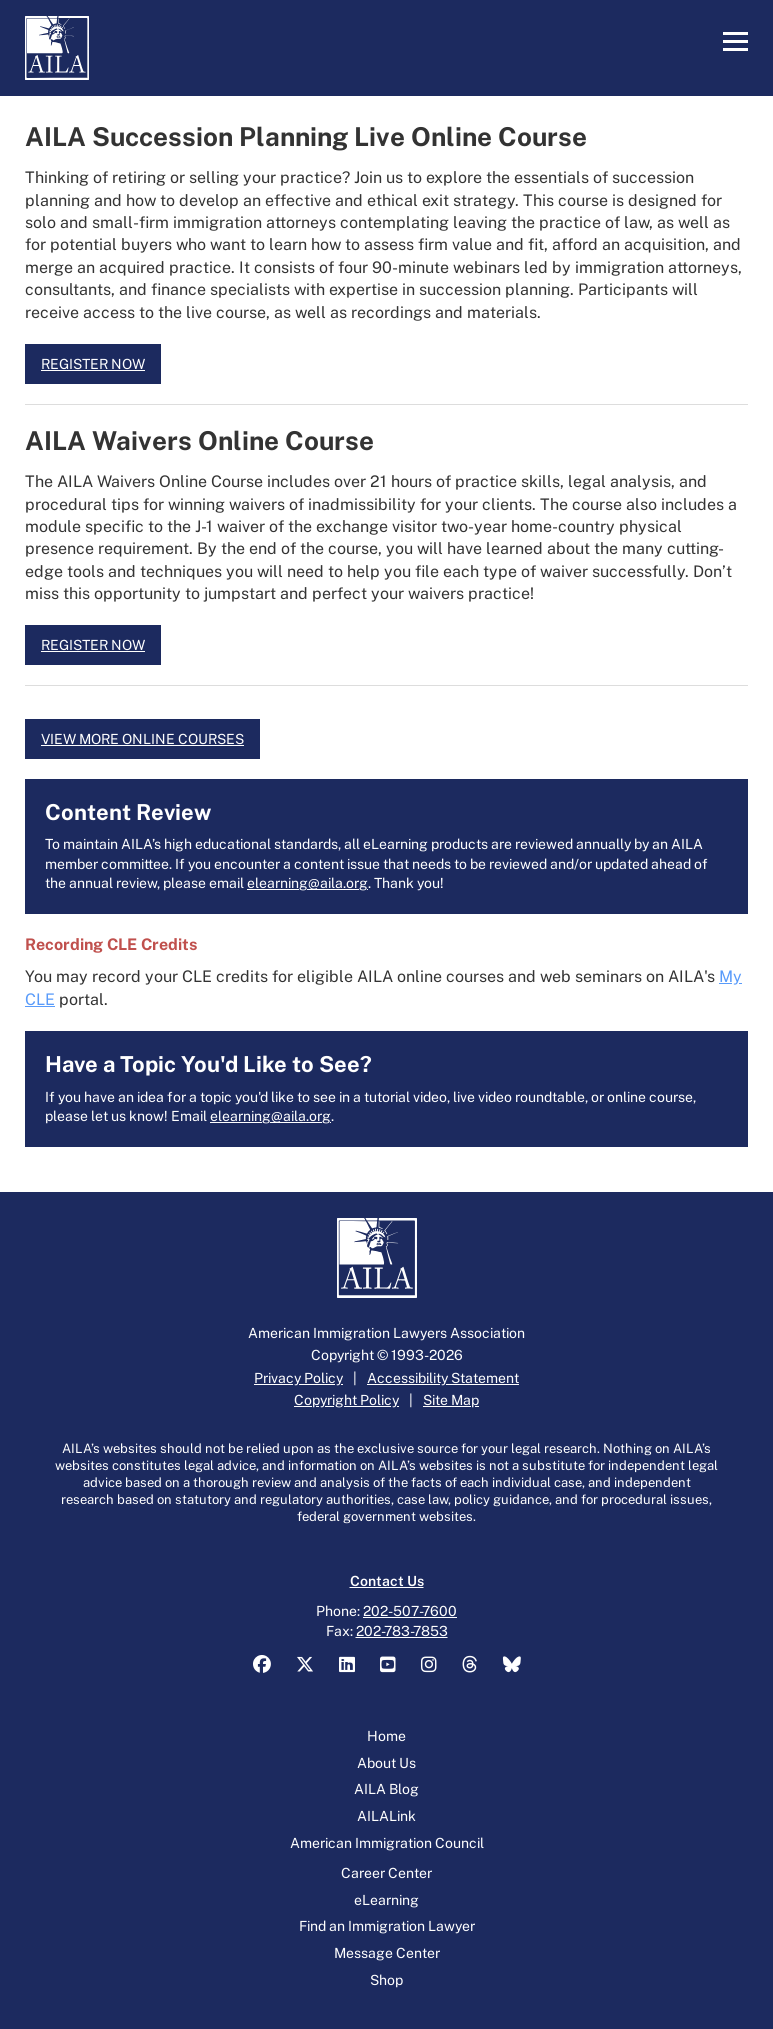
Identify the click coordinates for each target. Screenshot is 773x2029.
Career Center (386, 1873)
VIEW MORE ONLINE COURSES (142, 739)
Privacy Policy (298, 1378)
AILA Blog (386, 1789)
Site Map (451, 1400)
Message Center (387, 1953)
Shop (386, 1980)
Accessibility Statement (443, 1378)
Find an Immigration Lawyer (387, 1926)
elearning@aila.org (307, 883)
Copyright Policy (346, 1400)
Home (386, 1736)
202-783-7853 (402, 1631)
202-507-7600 (410, 1611)
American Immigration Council (387, 1843)
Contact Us (387, 1581)
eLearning (386, 1900)
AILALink (386, 1816)
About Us (386, 1763)
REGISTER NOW (93, 364)
